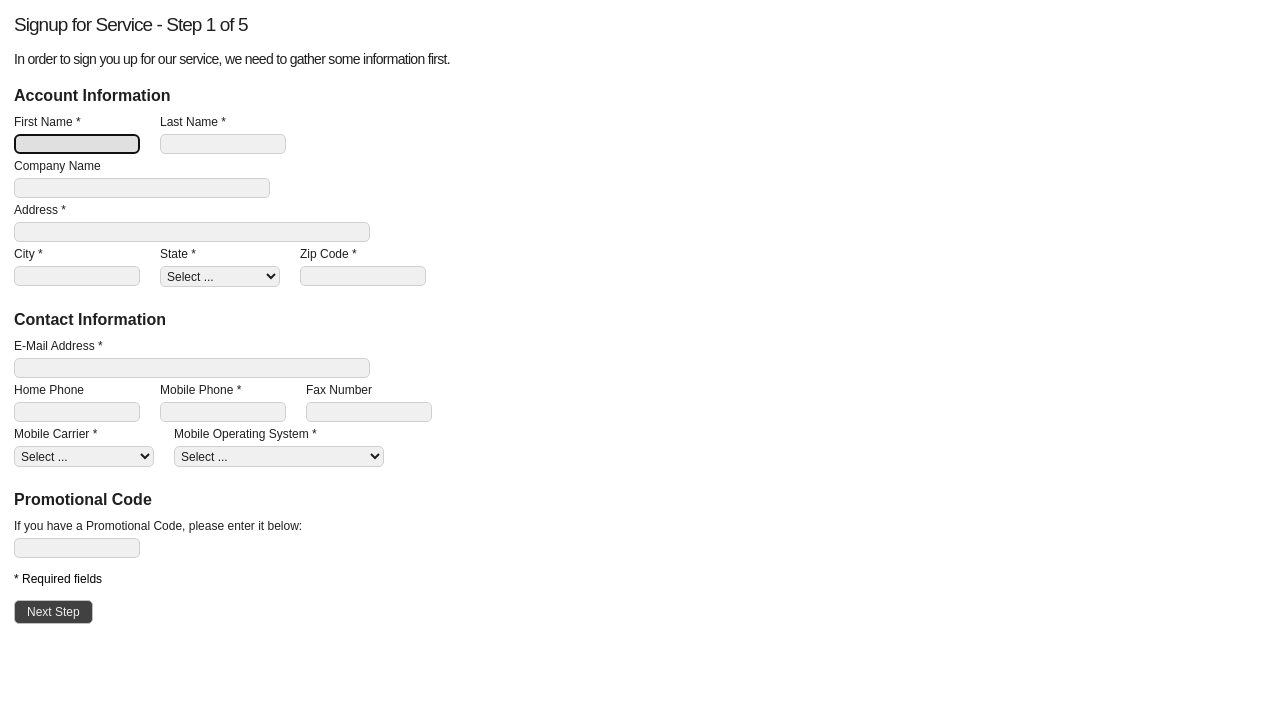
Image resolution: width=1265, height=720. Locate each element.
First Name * (47, 122)
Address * (40, 210)
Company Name (57, 166)
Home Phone (49, 390)
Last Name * (193, 122)
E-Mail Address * (58, 346)
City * (28, 254)
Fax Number (339, 390)
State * (178, 254)
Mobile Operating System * (245, 434)
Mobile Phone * (200, 390)
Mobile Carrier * (55, 434)
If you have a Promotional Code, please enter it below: (158, 526)
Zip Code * (328, 254)
